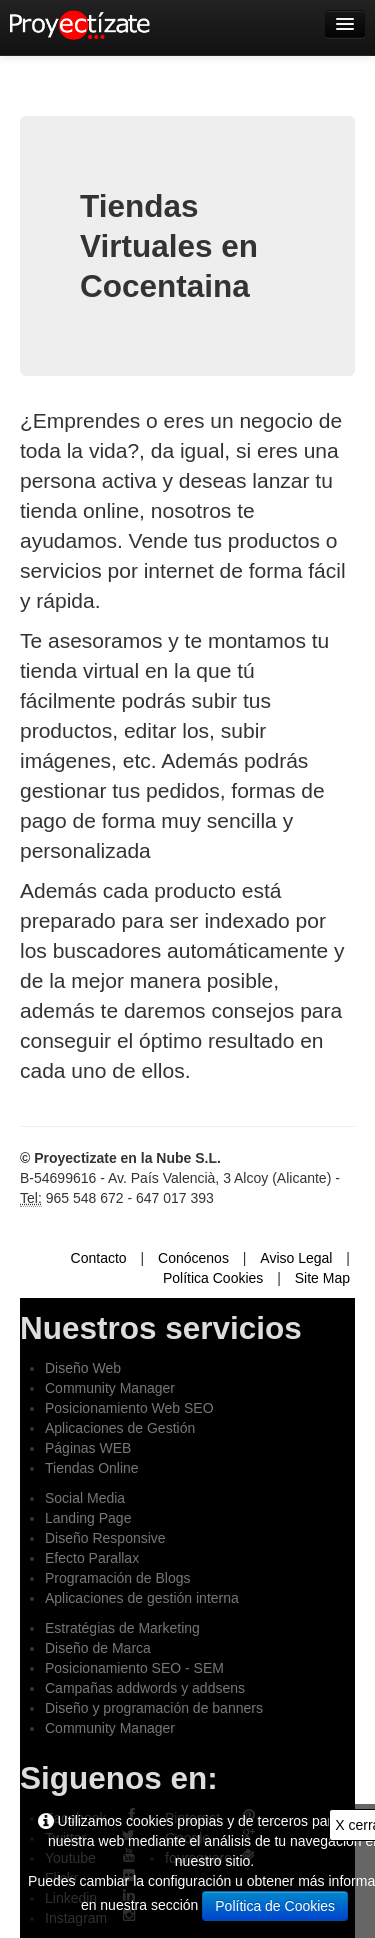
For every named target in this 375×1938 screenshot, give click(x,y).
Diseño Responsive (105, 1538)
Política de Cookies (275, 1906)
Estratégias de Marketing (122, 1628)
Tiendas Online (92, 1468)
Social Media (85, 1498)
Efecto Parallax (92, 1558)
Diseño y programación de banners (154, 1708)
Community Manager (110, 1388)
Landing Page (88, 1518)
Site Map (322, 1278)
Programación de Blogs (118, 1578)
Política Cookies (213, 1278)
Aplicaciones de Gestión (120, 1428)
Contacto (99, 1258)
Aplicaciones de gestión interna (142, 1598)
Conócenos (193, 1258)
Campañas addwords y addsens (145, 1688)
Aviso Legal (296, 1258)
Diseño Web (83, 1368)
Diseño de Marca (98, 1648)
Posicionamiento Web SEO (129, 1408)
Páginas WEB (88, 1448)
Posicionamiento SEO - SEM (134, 1668)
